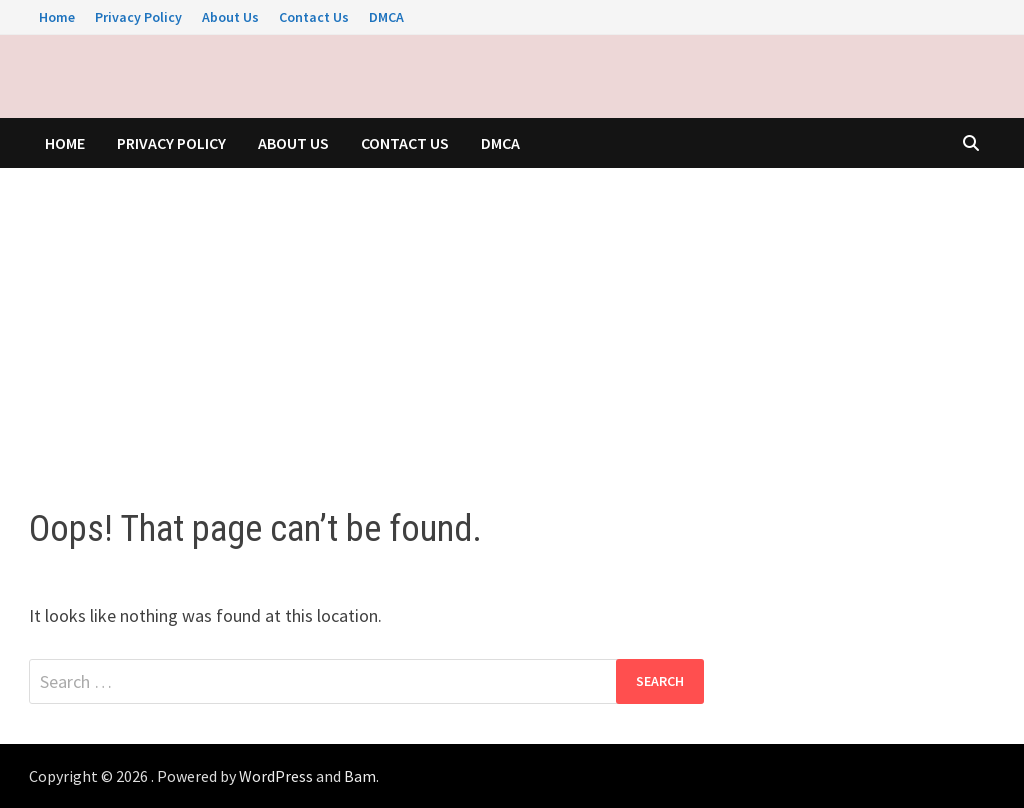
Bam (360, 776)
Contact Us (314, 17)
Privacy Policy (138, 17)
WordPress (276, 776)
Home (57, 17)
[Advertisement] (512, 318)
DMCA (386, 17)
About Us (230, 17)
